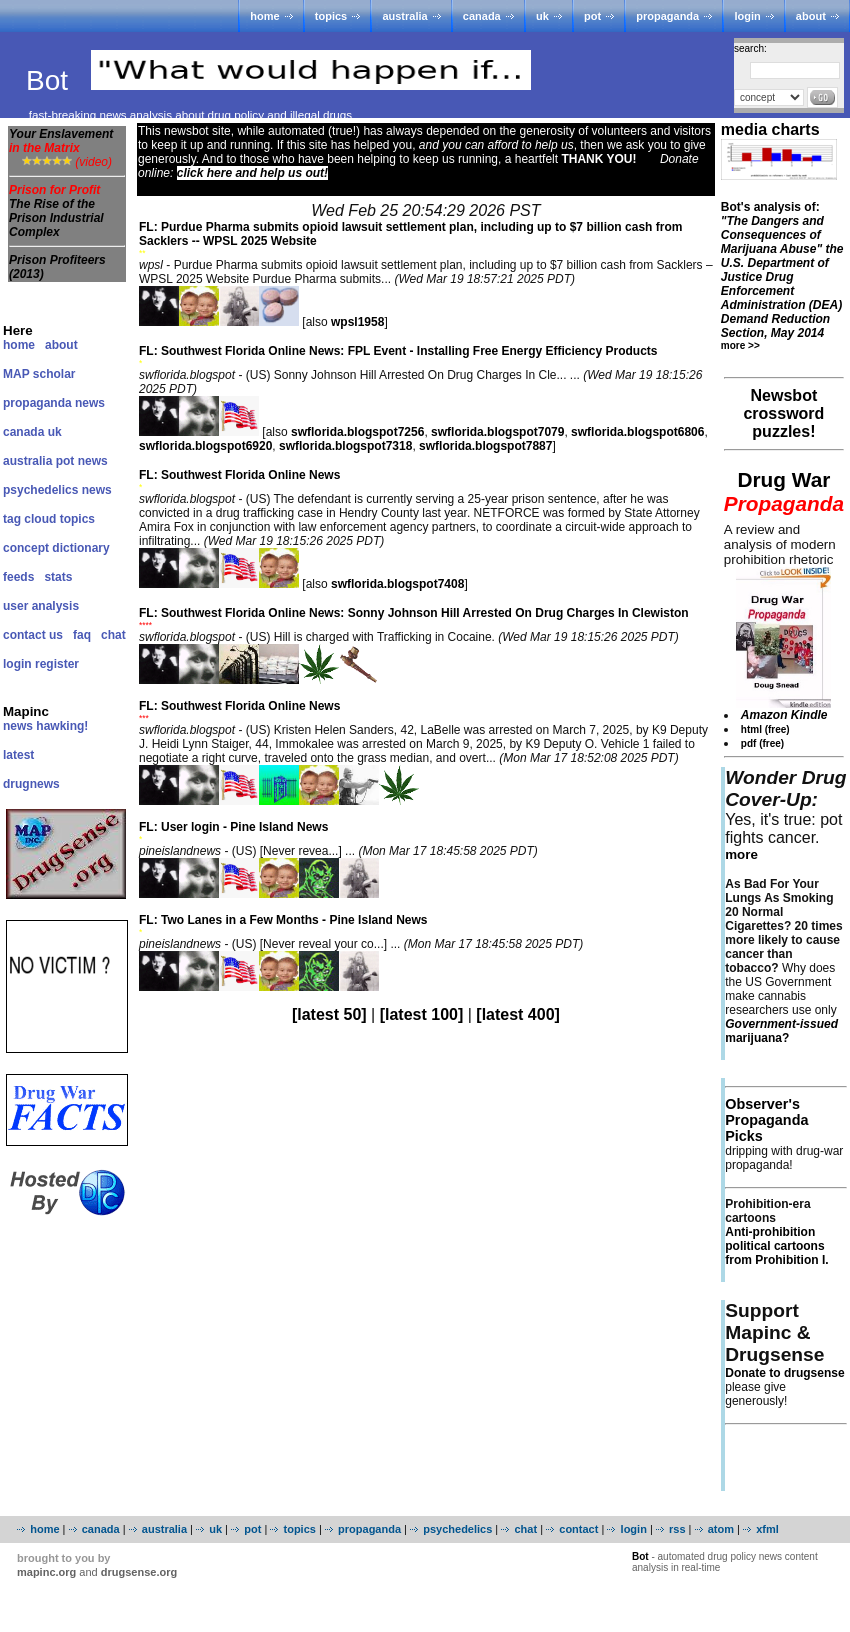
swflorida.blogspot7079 (497, 432)
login (747, 16)
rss (677, 1529)
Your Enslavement (61, 141)
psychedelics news (57, 490)
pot (592, 16)
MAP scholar (39, 374)
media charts (770, 129)
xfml (767, 1529)
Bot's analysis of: (782, 270)
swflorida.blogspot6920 (205, 446)
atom (721, 1529)
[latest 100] (422, 1014)
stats (58, 577)
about (811, 16)
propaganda (667, 16)
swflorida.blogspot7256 (357, 432)
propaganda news (54, 403)
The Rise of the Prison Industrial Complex (56, 218)
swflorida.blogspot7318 (345, 446)
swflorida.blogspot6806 (637, 432)
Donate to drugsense (784, 1373)
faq (82, 635)
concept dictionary (56, 548)
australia (404, 16)
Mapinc (26, 711)
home (264, 16)
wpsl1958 (357, 322)
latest (18, 755)
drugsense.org (139, 1572)
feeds (18, 577)
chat (113, 635)
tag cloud (29, 519)
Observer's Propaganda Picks (766, 1120)
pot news (82, 461)
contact (578, 1529)
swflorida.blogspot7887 (485, 446)
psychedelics (457, 1529)
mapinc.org (46, 1572)
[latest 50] (329, 1014)
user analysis (41, 606)
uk (542, 16)
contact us (33, 635)
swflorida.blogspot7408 (397, 584)
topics (331, 16)
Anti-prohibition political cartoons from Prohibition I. (776, 1246)
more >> (740, 345)
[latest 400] (518, 1014)
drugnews (31, 784)
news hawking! (45, 726)
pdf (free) (762, 743)
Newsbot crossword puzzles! (783, 413)
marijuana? (781, 1031)
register (57, 664)
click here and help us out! (252, 173)
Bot (51, 80)
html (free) (765, 729)
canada (482, 16)
